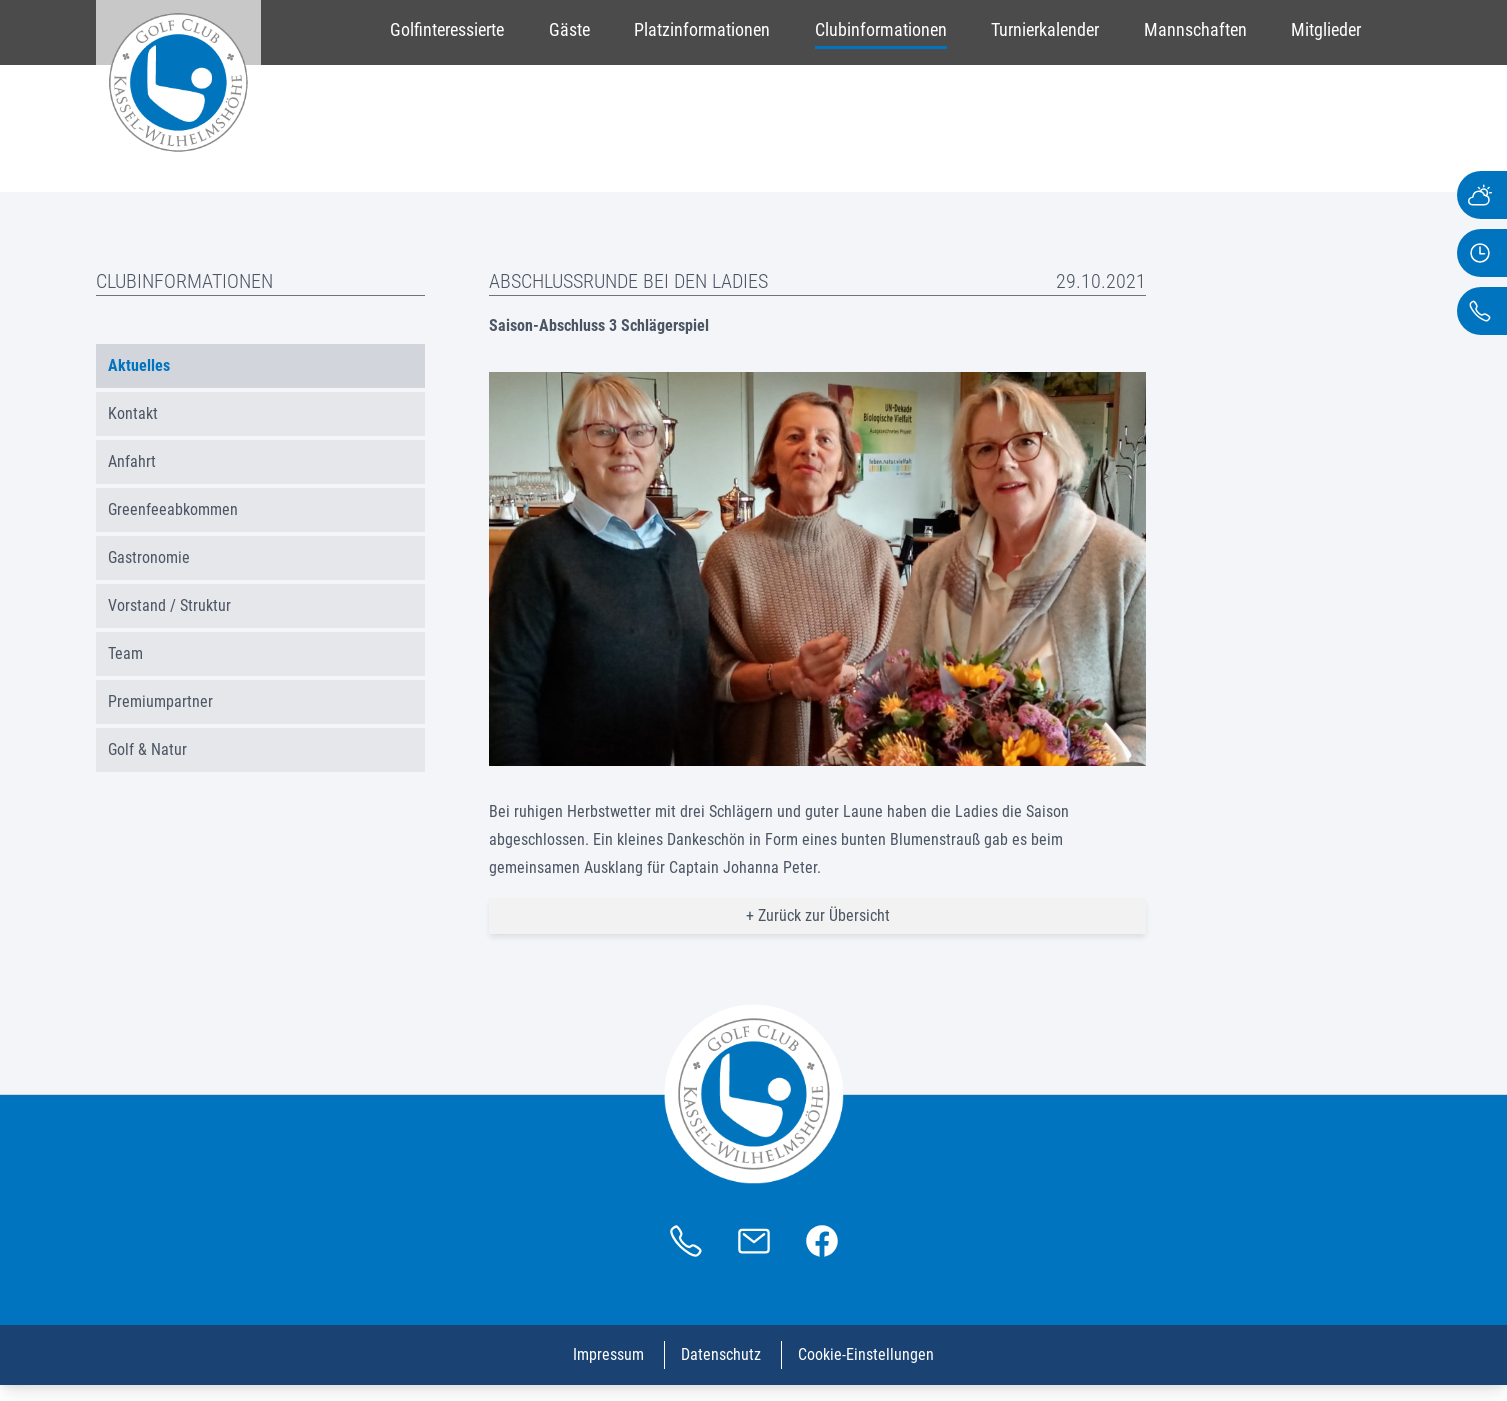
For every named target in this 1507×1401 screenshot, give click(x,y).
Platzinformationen (702, 29)
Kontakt (133, 413)
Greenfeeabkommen (173, 509)
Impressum (608, 1354)
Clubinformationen (881, 29)
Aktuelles (139, 365)
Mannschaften (1195, 29)
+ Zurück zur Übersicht (818, 915)
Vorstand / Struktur (169, 605)
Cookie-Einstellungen (866, 1354)
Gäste (569, 29)
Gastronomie (149, 557)
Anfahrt (132, 461)
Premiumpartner (160, 701)
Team (125, 653)
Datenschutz (721, 1354)
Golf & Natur (147, 749)
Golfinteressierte (447, 29)
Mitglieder (1326, 29)
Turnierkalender (1045, 29)
